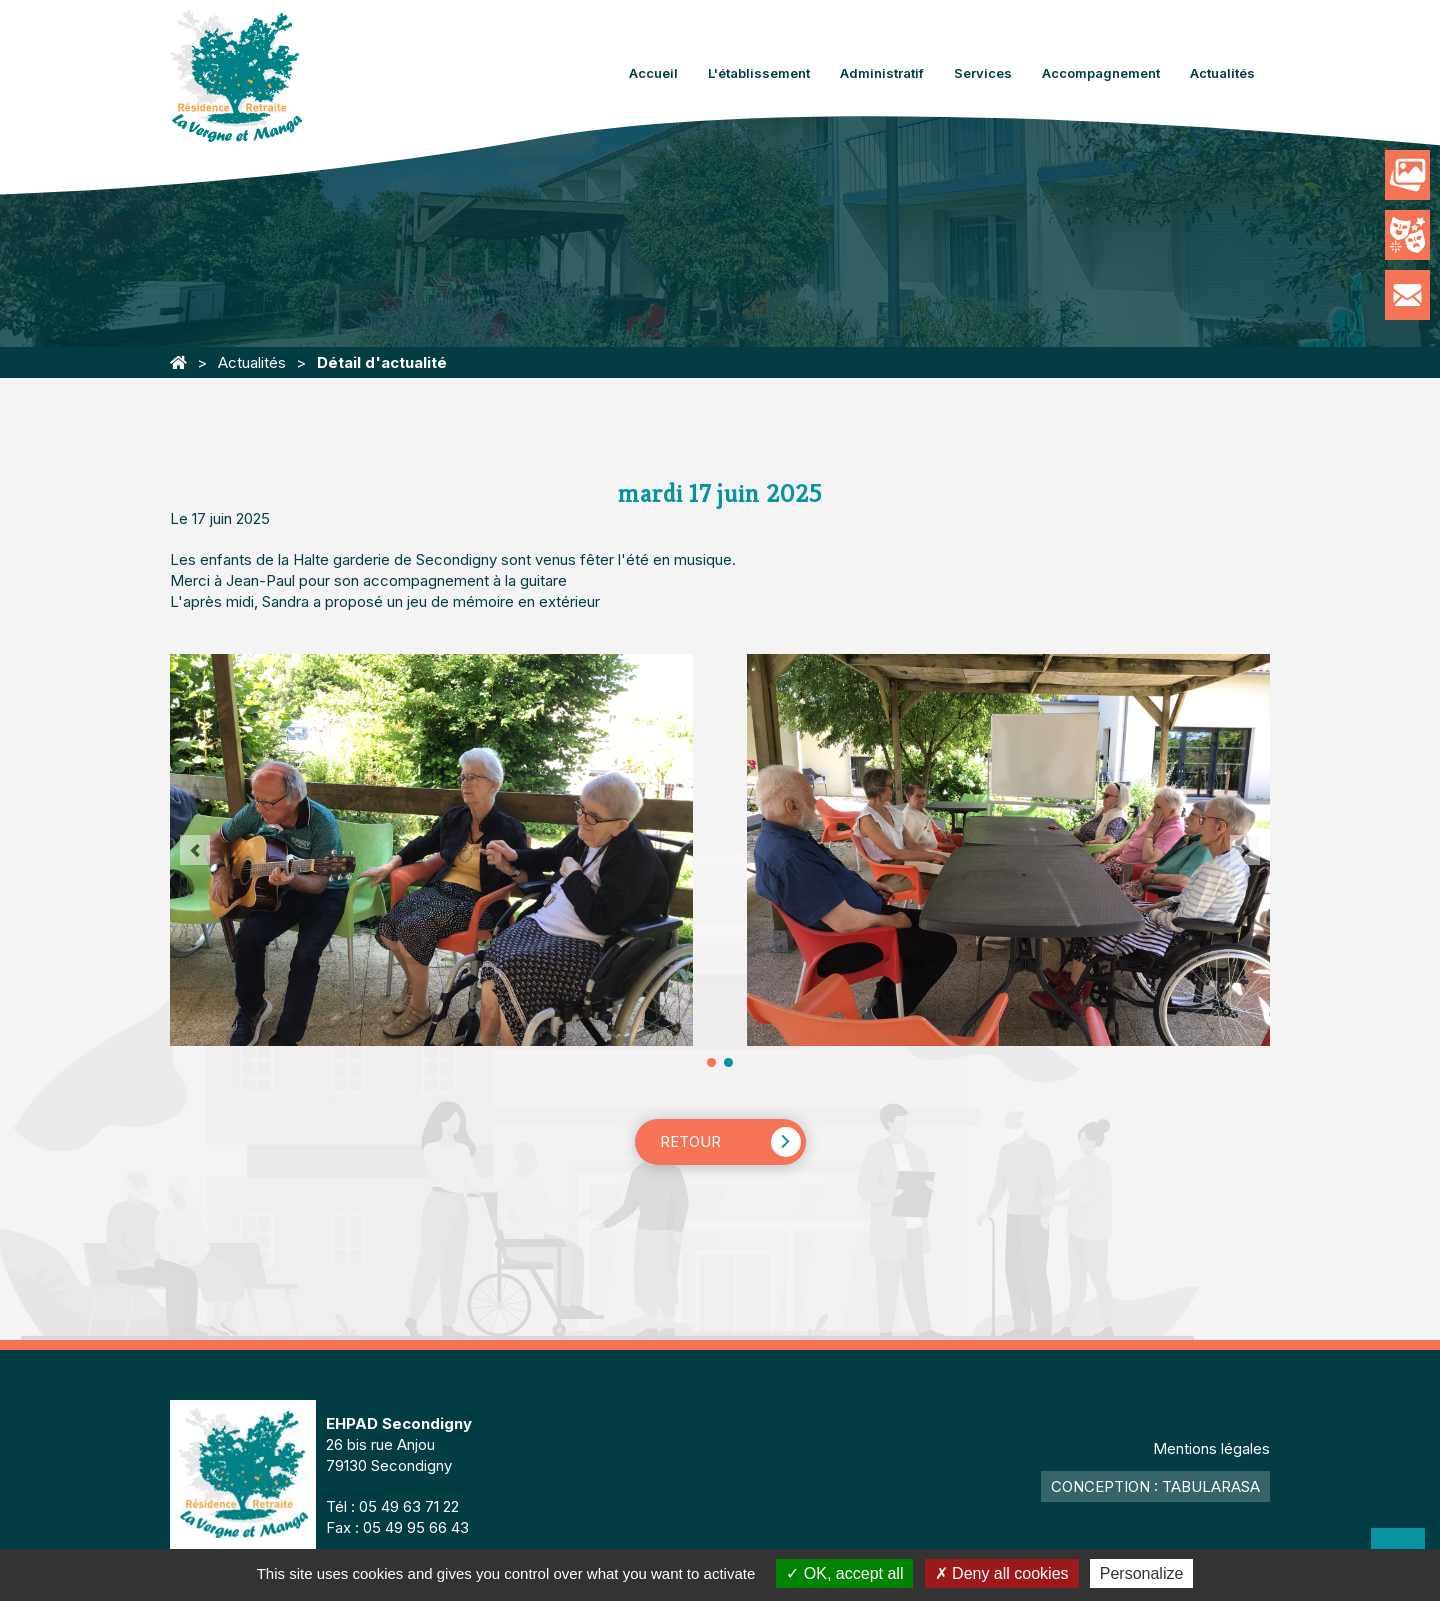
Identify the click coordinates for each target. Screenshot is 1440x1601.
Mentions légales (1211, 1448)
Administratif (882, 73)
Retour (690, 1141)
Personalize (1142, 1573)
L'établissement (759, 73)
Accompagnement (1101, 73)
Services (983, 73)
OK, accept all (844, 1573)
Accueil (653, 73)
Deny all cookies (1002, 1573)
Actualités (1222, 73)
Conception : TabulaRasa (1155, 1486)
